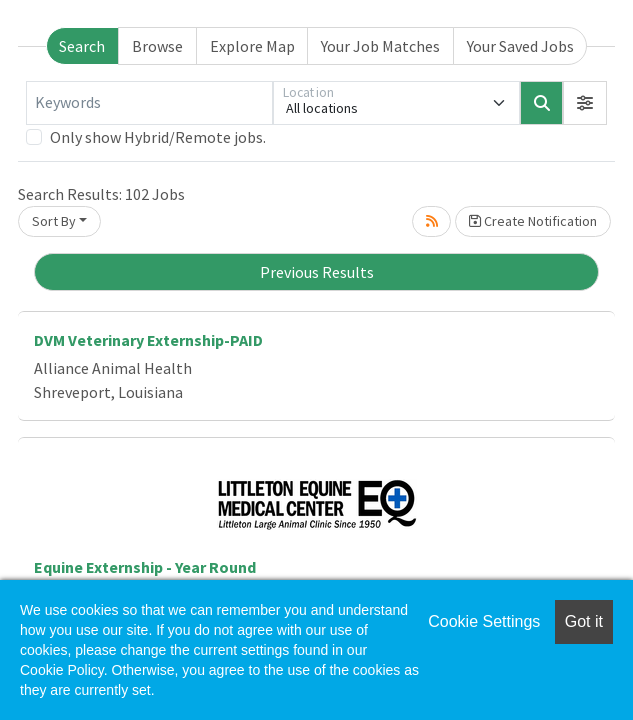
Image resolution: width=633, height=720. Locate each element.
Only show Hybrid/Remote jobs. (158, 137)
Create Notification (533, 221)
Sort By (54, 221)
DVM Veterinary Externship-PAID (148, 340)
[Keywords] (149, 103)
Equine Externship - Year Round (145, 567)
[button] (585, 103)
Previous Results (317, 272)
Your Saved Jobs (520, 46)
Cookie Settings (484, 621)
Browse (157, 46)
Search (82, 46)
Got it (584, 621)
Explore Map (252, 46)
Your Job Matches (380, 46)
